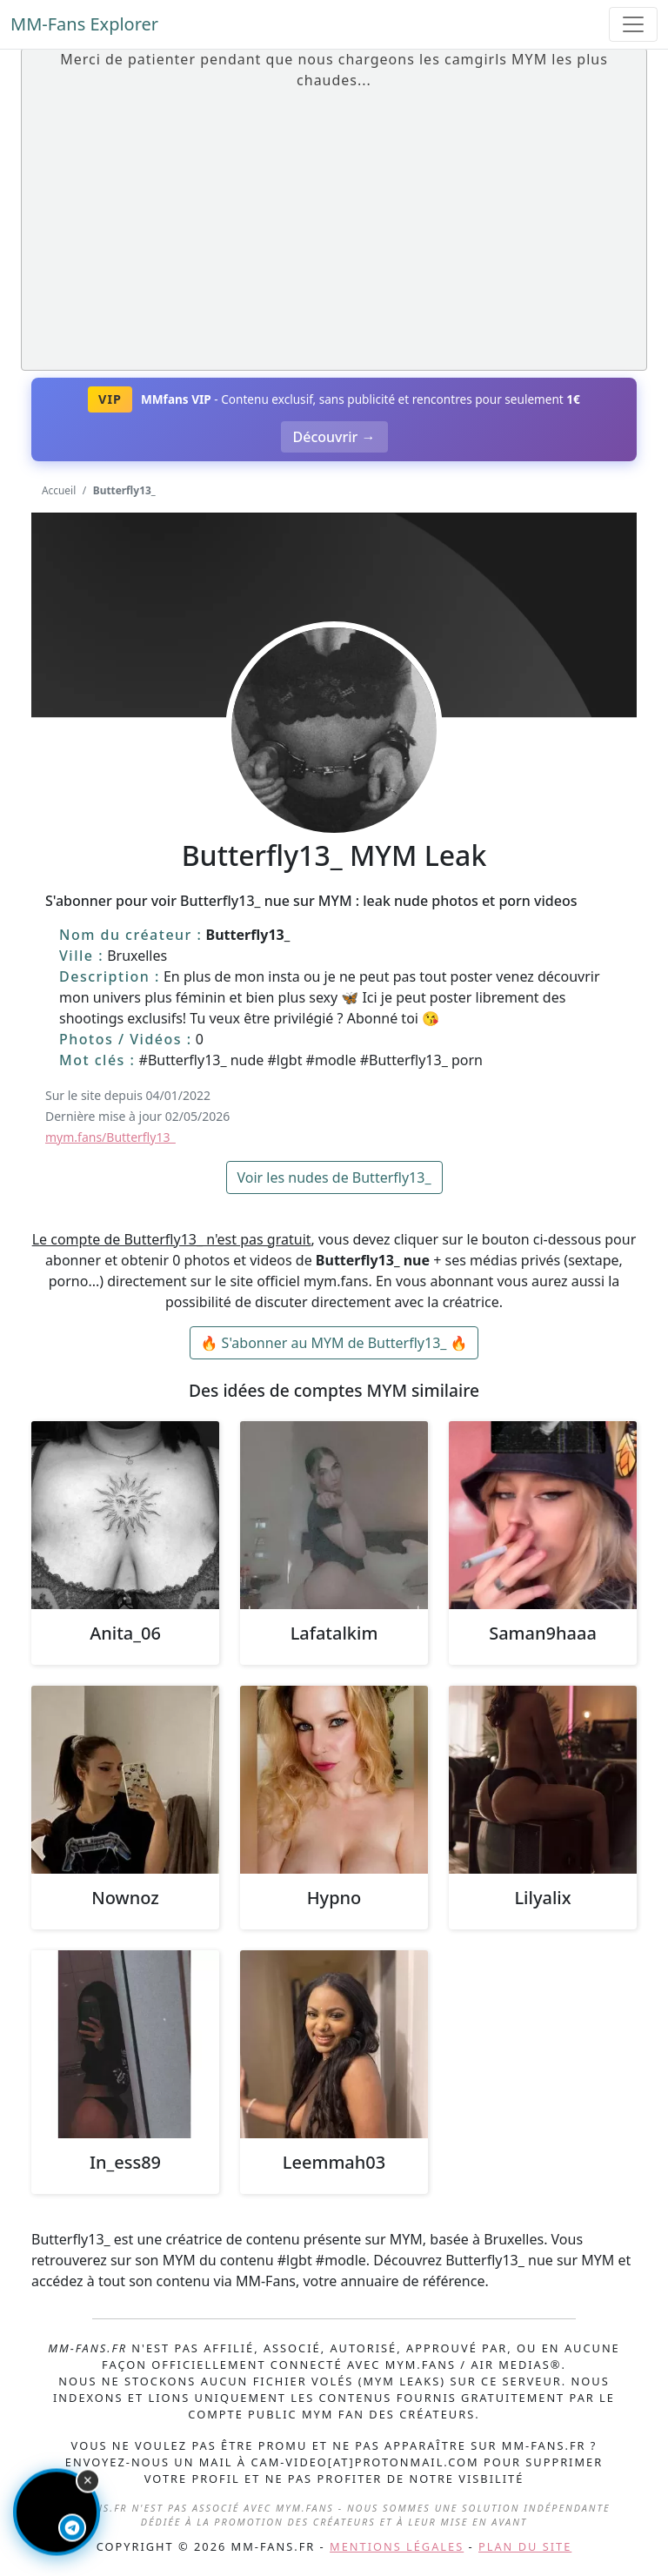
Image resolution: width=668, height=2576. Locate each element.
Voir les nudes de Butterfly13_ (334, 1177)
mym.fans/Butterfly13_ (110, 1137)
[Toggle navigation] (633, 24)
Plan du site (524, 2546)
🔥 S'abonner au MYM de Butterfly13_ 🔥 (334, 1342)
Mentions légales (397, 2546)
